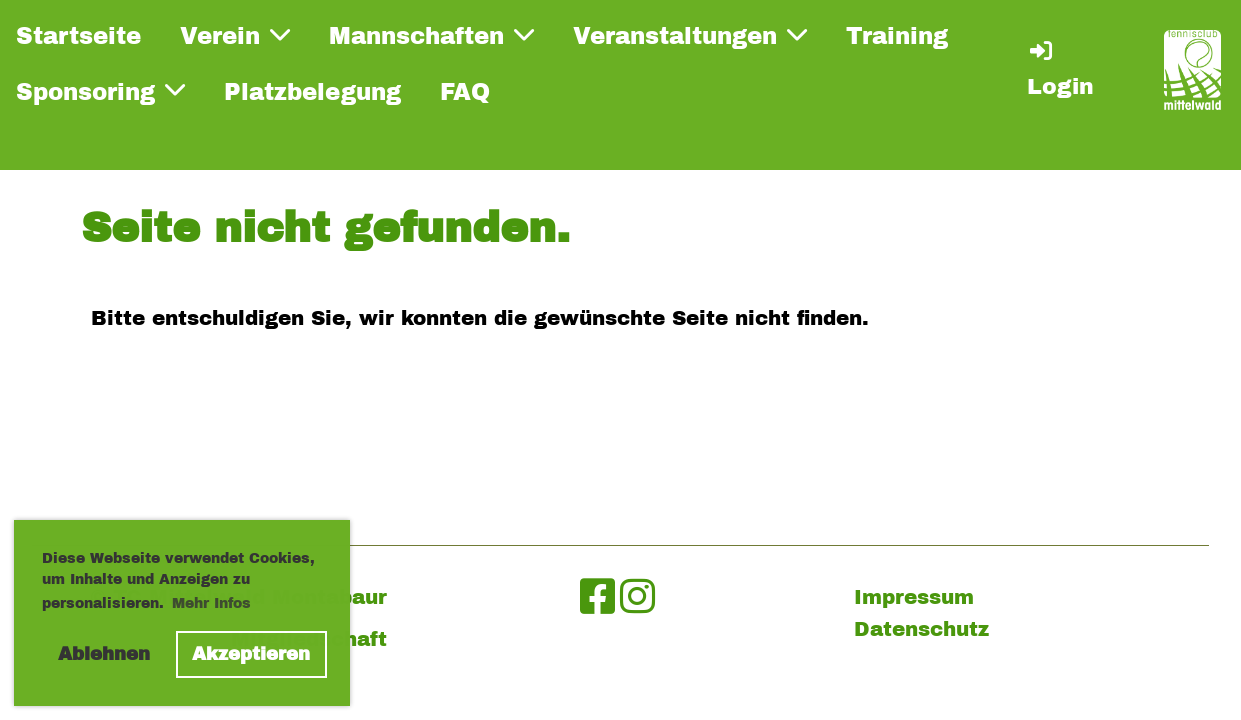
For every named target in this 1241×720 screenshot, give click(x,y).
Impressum (914, 597)
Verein (235, 36)
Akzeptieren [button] (251, 654)
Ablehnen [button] (104, 654)
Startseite (78, 36)
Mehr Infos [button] (211, 603)
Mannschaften (431, 36)
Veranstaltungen (690, 36)
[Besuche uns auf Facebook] (597, 597)
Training (897, 36)
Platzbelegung (312, 92)
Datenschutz (921, 629)
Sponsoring (100, 91)
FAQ (465, 92)
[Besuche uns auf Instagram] (637, 597)
